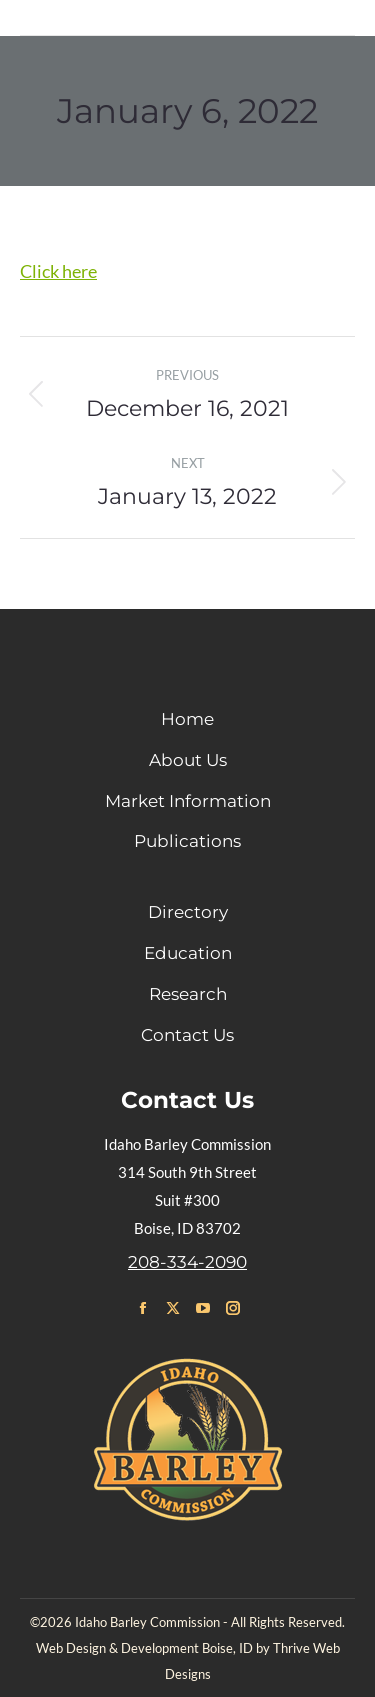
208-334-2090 (187, 1262)
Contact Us (187, 1035)
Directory (188, 912)
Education (188, 953)
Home (187, 719)
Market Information (188, 801)
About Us (188, 760)
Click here (58, 271)
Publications (187, 841)
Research (188, 994)
